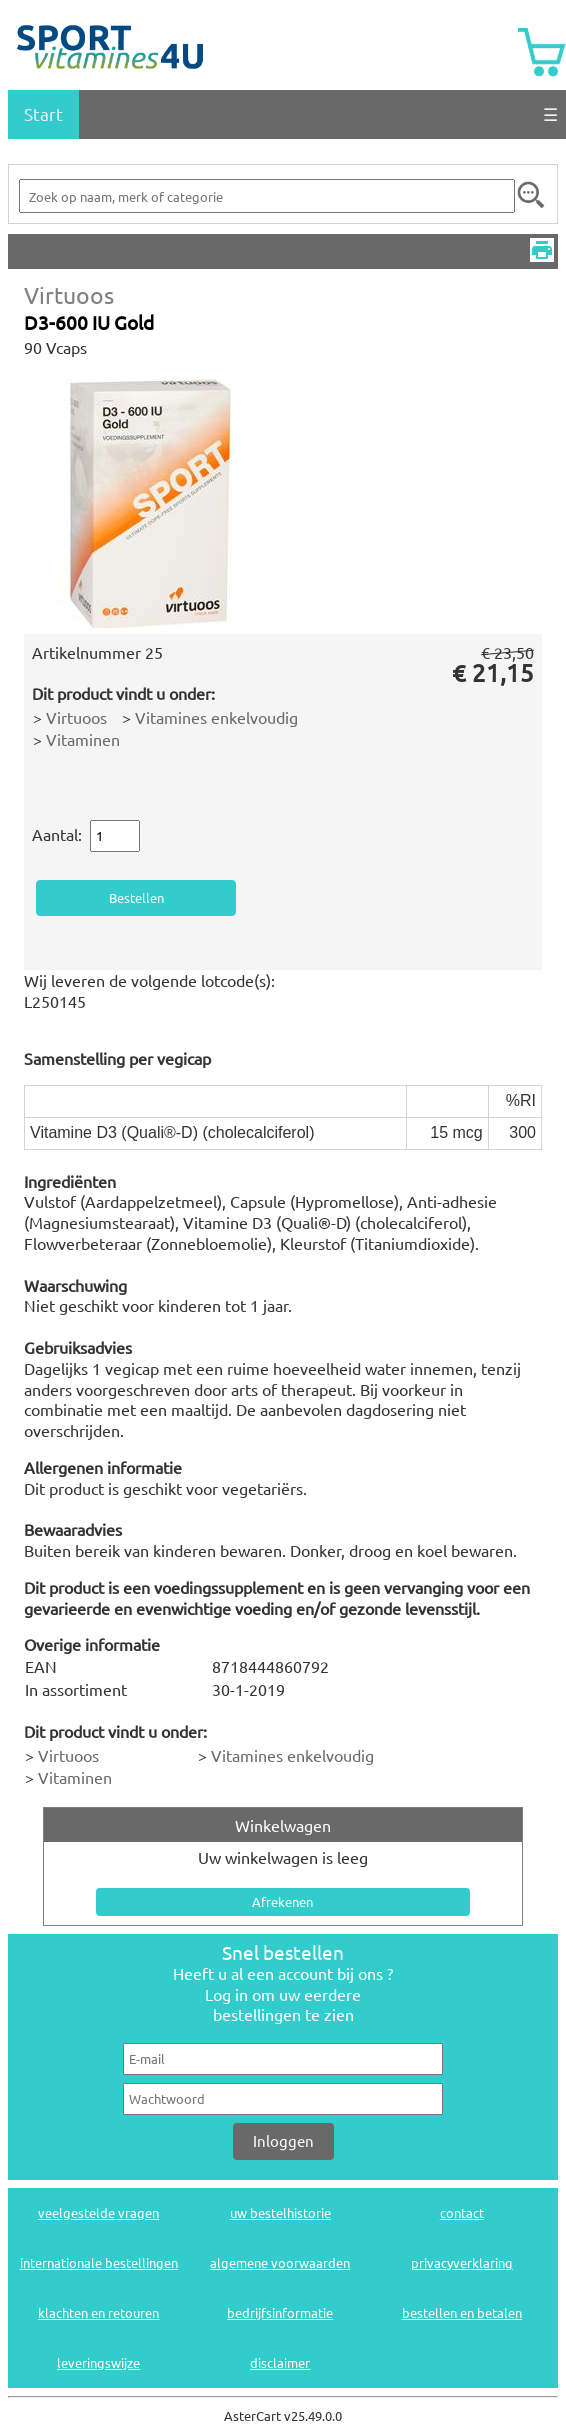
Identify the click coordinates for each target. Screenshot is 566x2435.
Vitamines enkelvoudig (216, 717)
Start (43, 113)
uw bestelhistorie (280, 2212)
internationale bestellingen (99, 2262)
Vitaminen (83, 739)
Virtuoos (69, 294)
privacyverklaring (462, 2262)
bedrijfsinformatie (280, 2312)
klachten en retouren (98, 2312)
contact (462, 2212)
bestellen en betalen (462, 2312)
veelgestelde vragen (98, 2212)
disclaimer (280, 2362)
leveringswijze (98, 2362)
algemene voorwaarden (280, 2262)
